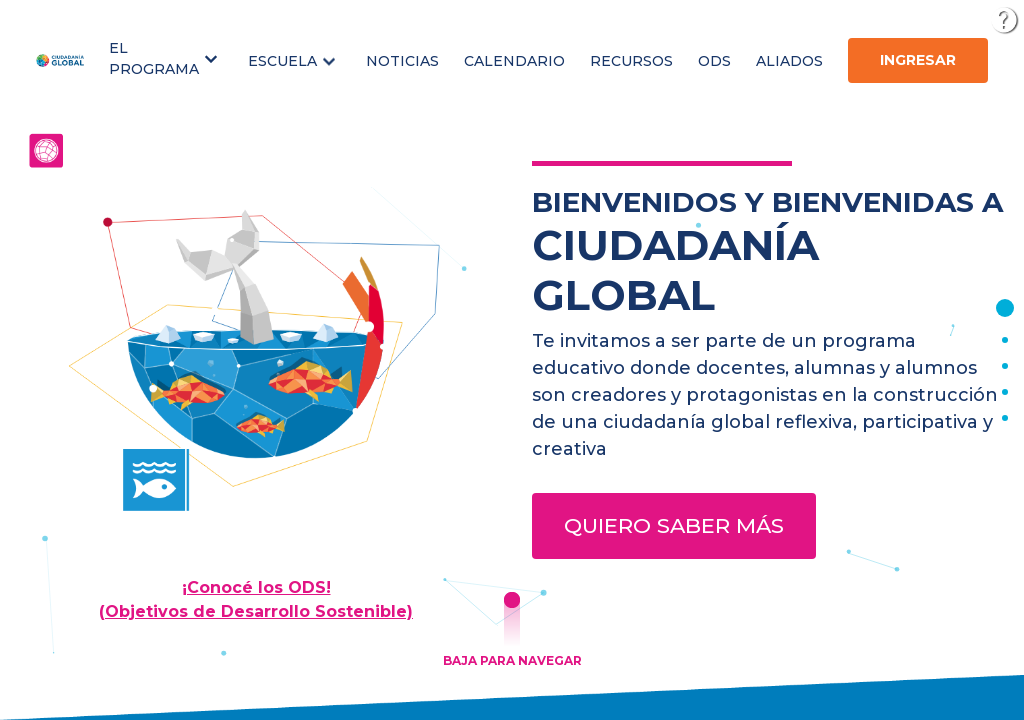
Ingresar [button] (918, 60)
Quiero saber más (674, 525)
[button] (166, 59)
